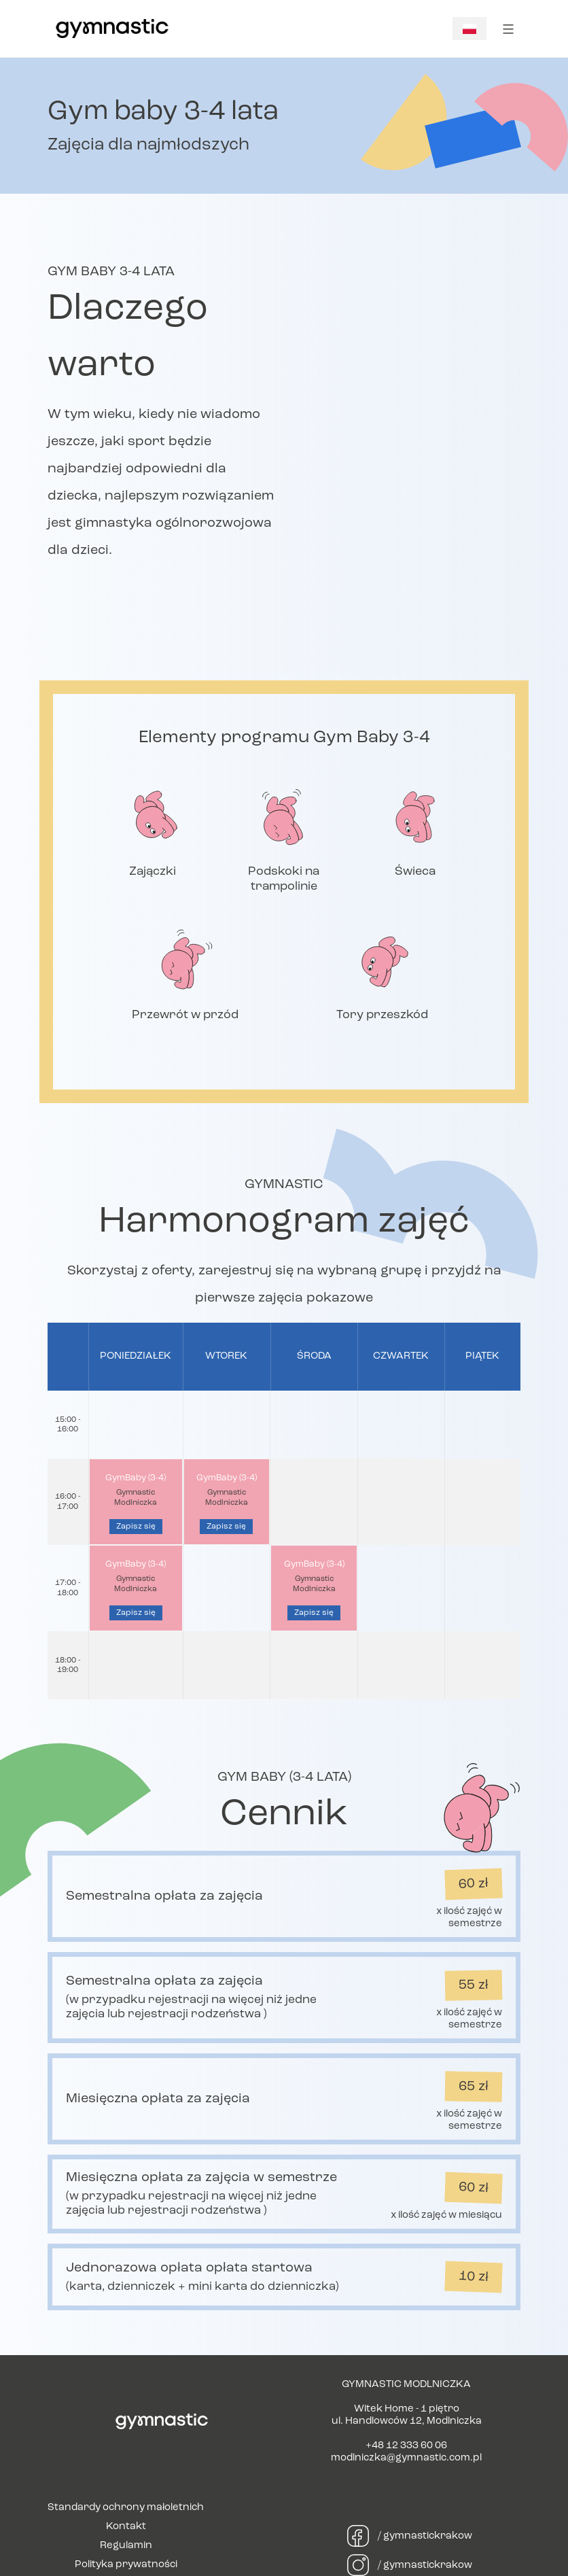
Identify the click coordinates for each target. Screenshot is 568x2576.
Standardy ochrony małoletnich (126, 2508)
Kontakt (126, 2527)
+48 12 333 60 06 (406, 2446)
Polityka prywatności (126, 2565)
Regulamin (126, 2546)
